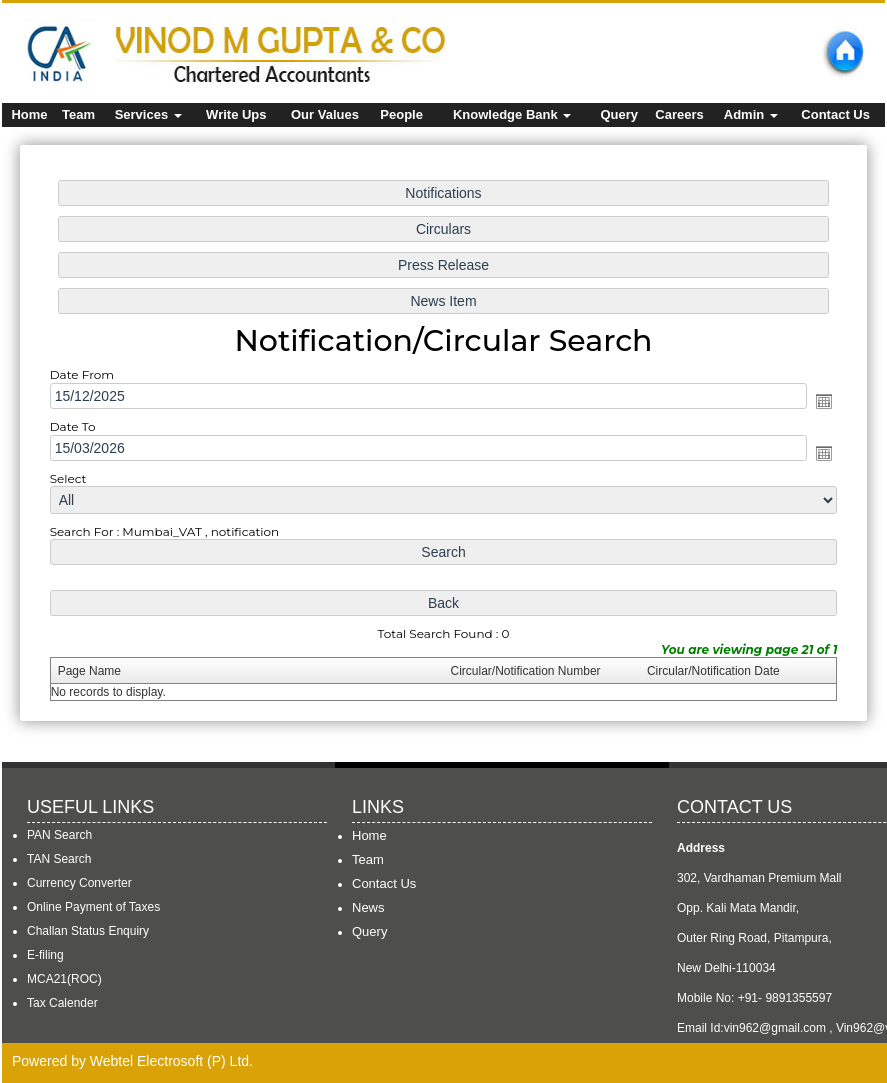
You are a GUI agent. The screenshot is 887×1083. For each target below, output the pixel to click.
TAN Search (59, 859)
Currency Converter (79, 883)
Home (29, 114)
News (368, 907)
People (401, 114)
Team (78, 114)
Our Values (325, 114)
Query (619, 114)
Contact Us (835, 114)
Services (148, 114)
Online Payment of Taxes (93, 907)
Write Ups (236, 114)
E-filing (45, 955)
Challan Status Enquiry (88, 931)
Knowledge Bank (512, 114)
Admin (751, 114)
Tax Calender (62, 1003)
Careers (679, 114)
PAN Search (59, 835)
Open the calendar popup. (808, 402)
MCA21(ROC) (64, 979)
